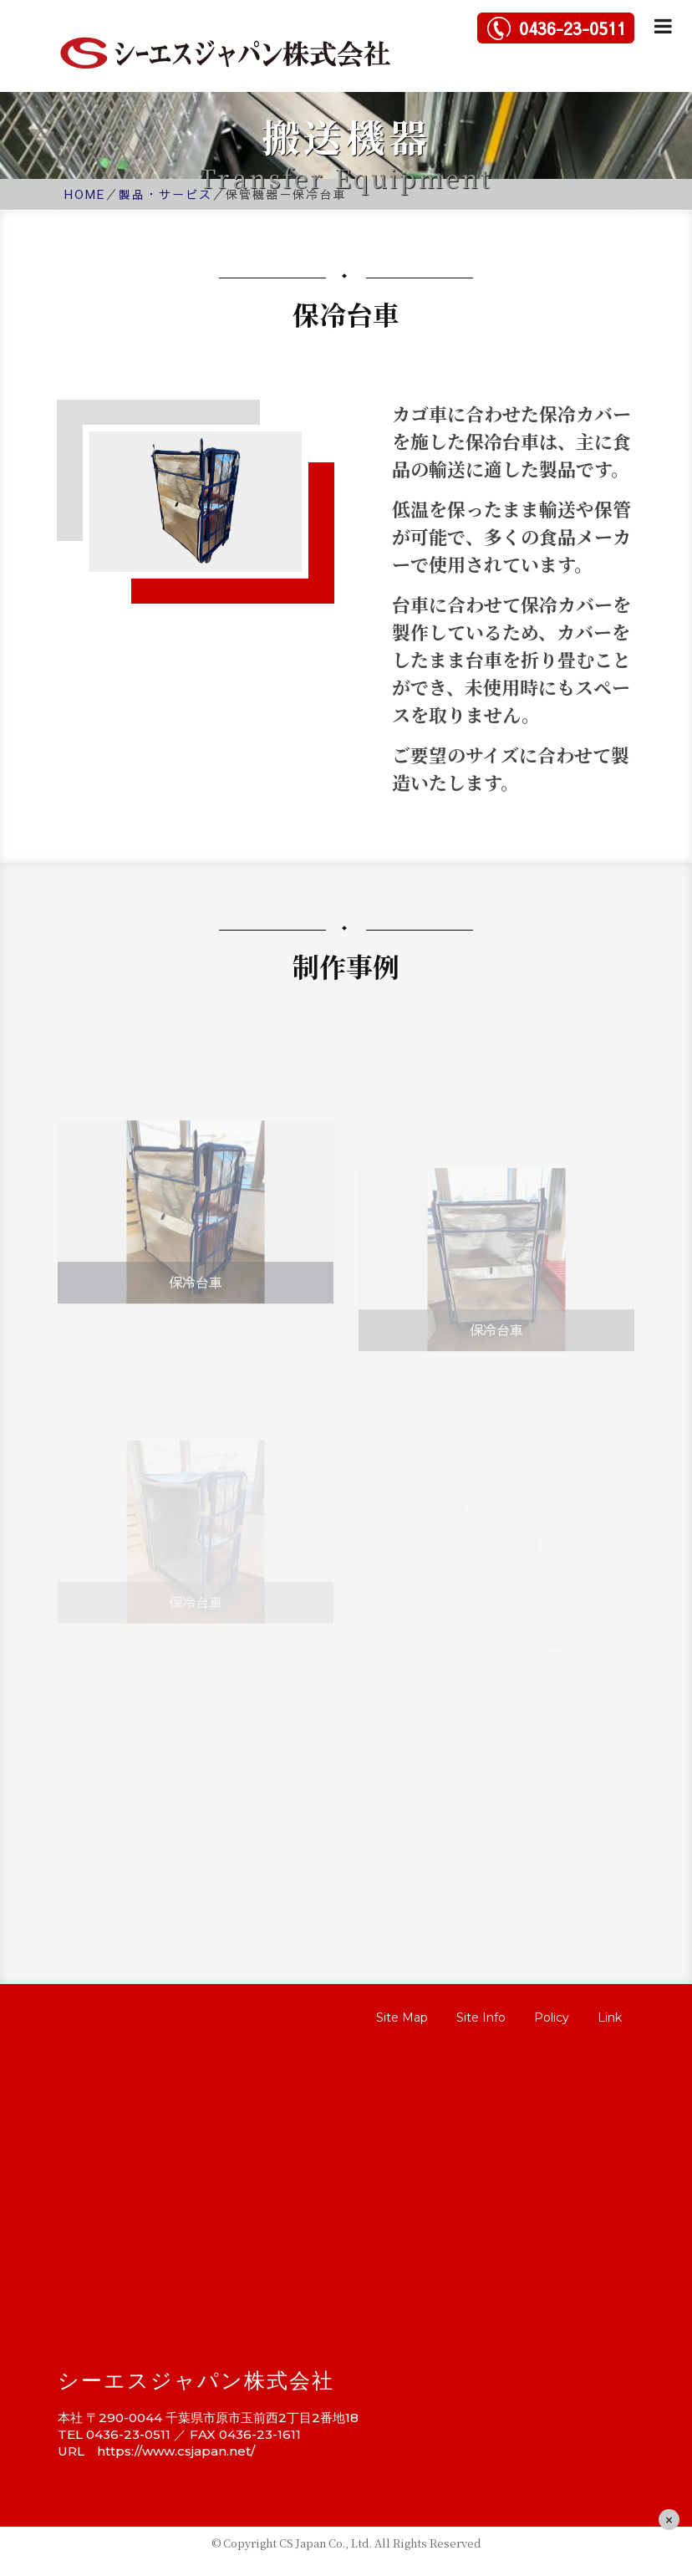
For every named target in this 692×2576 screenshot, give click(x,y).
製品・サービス (165, 194)
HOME (84, 194)
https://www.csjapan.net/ (176, 2451)
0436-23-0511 (572, 28)
